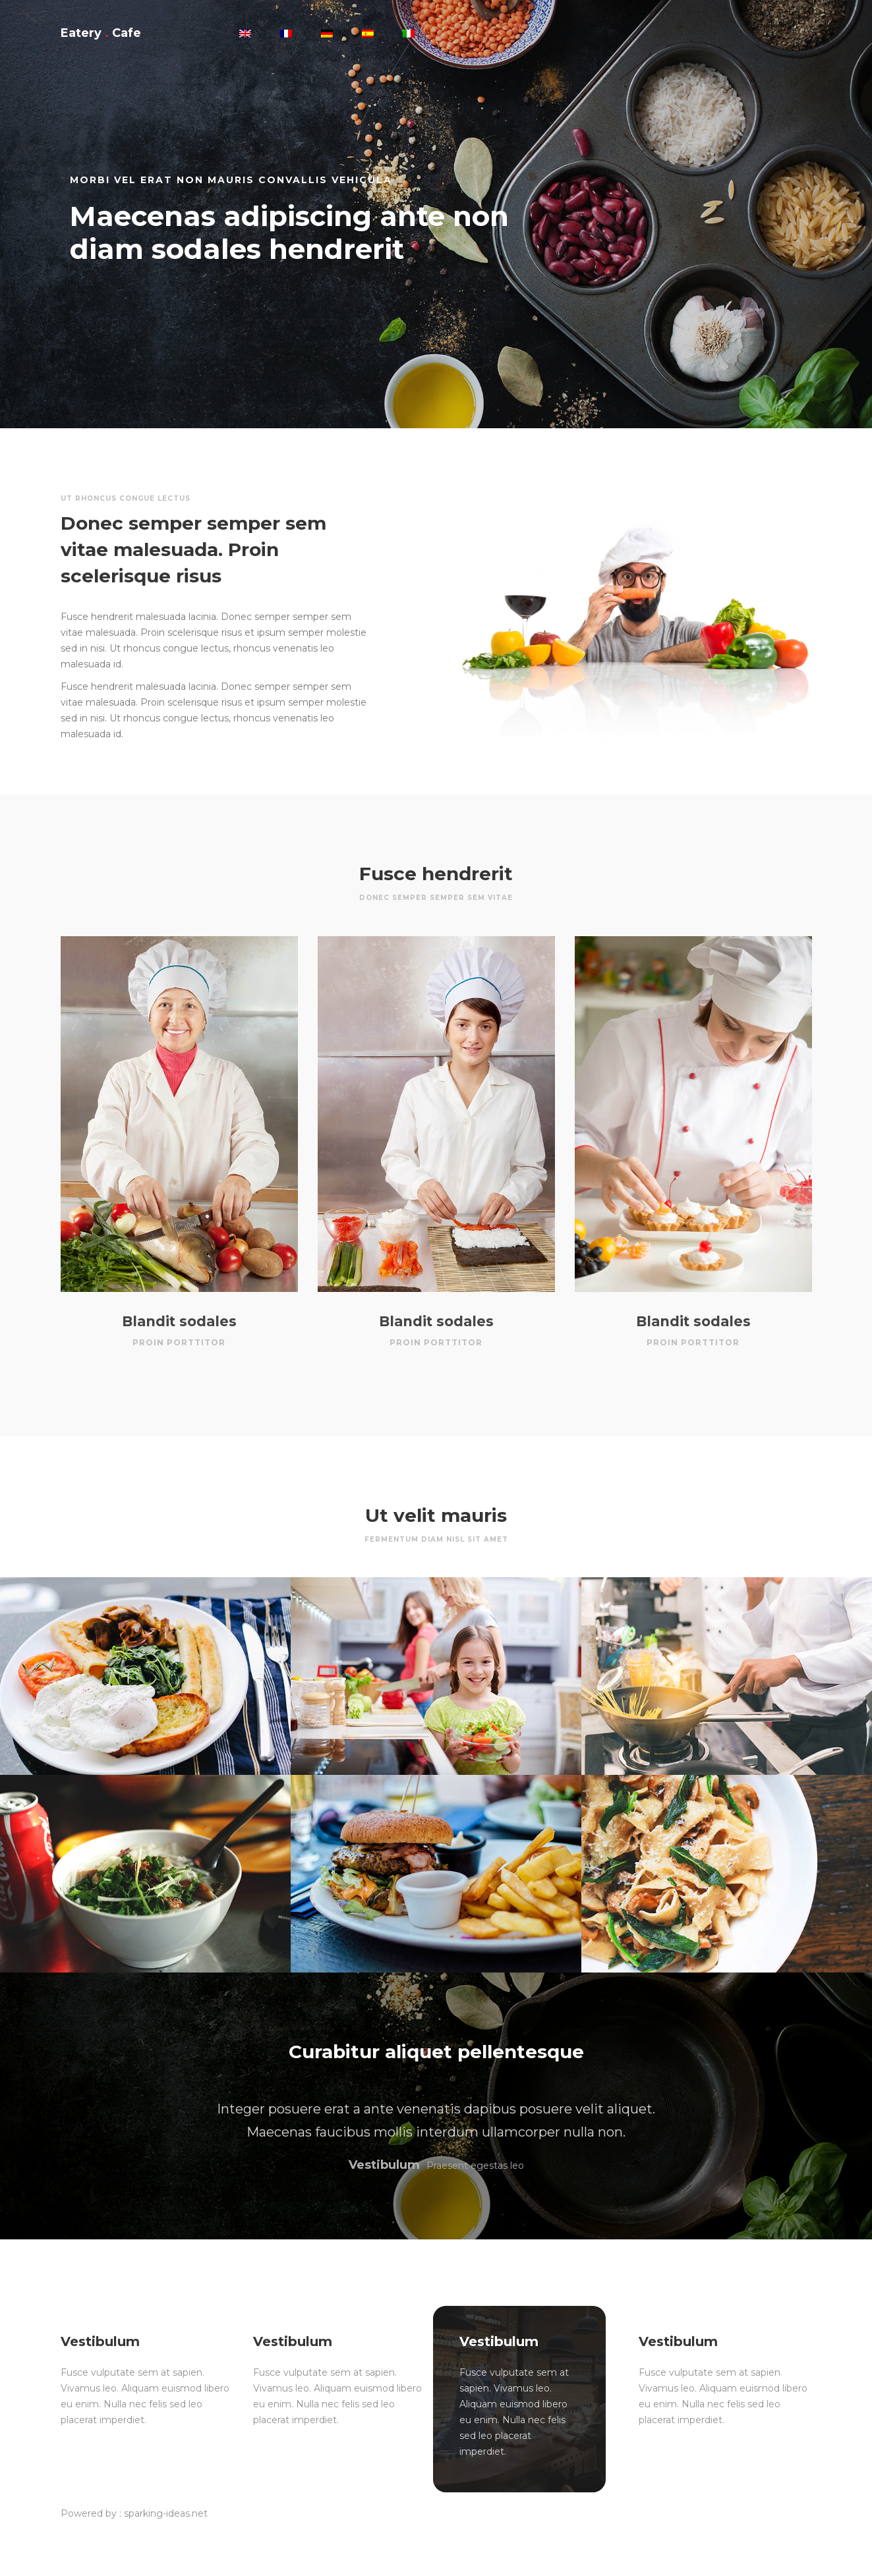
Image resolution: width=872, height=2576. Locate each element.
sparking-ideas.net (166, 2513)
